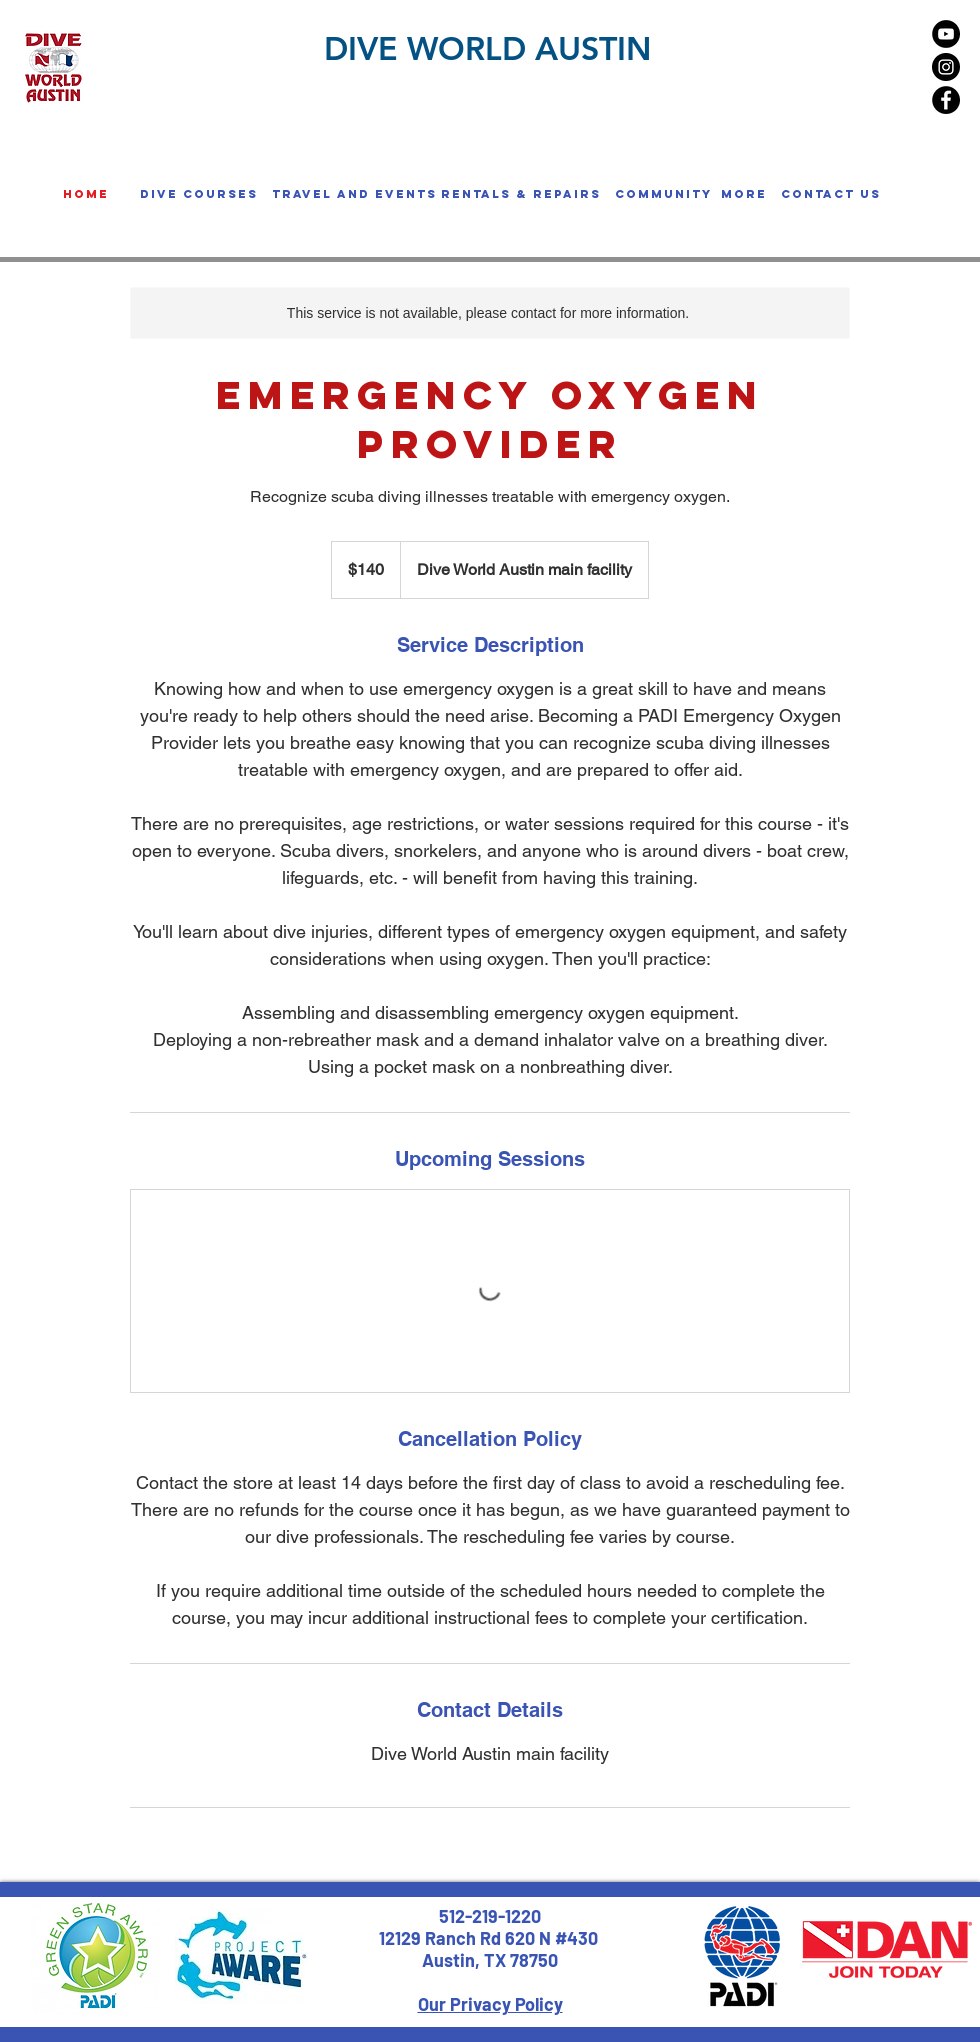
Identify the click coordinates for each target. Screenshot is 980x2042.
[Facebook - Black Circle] (946, 100)
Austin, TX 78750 (490, 1960)
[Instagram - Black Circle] (946, 67)
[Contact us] (830, 194)
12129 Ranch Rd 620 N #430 (490, 1938)
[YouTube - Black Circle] (946, 34)
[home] (86, 194)
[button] (199, 194)
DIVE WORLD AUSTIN (487, 48)
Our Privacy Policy (490, 2004)
